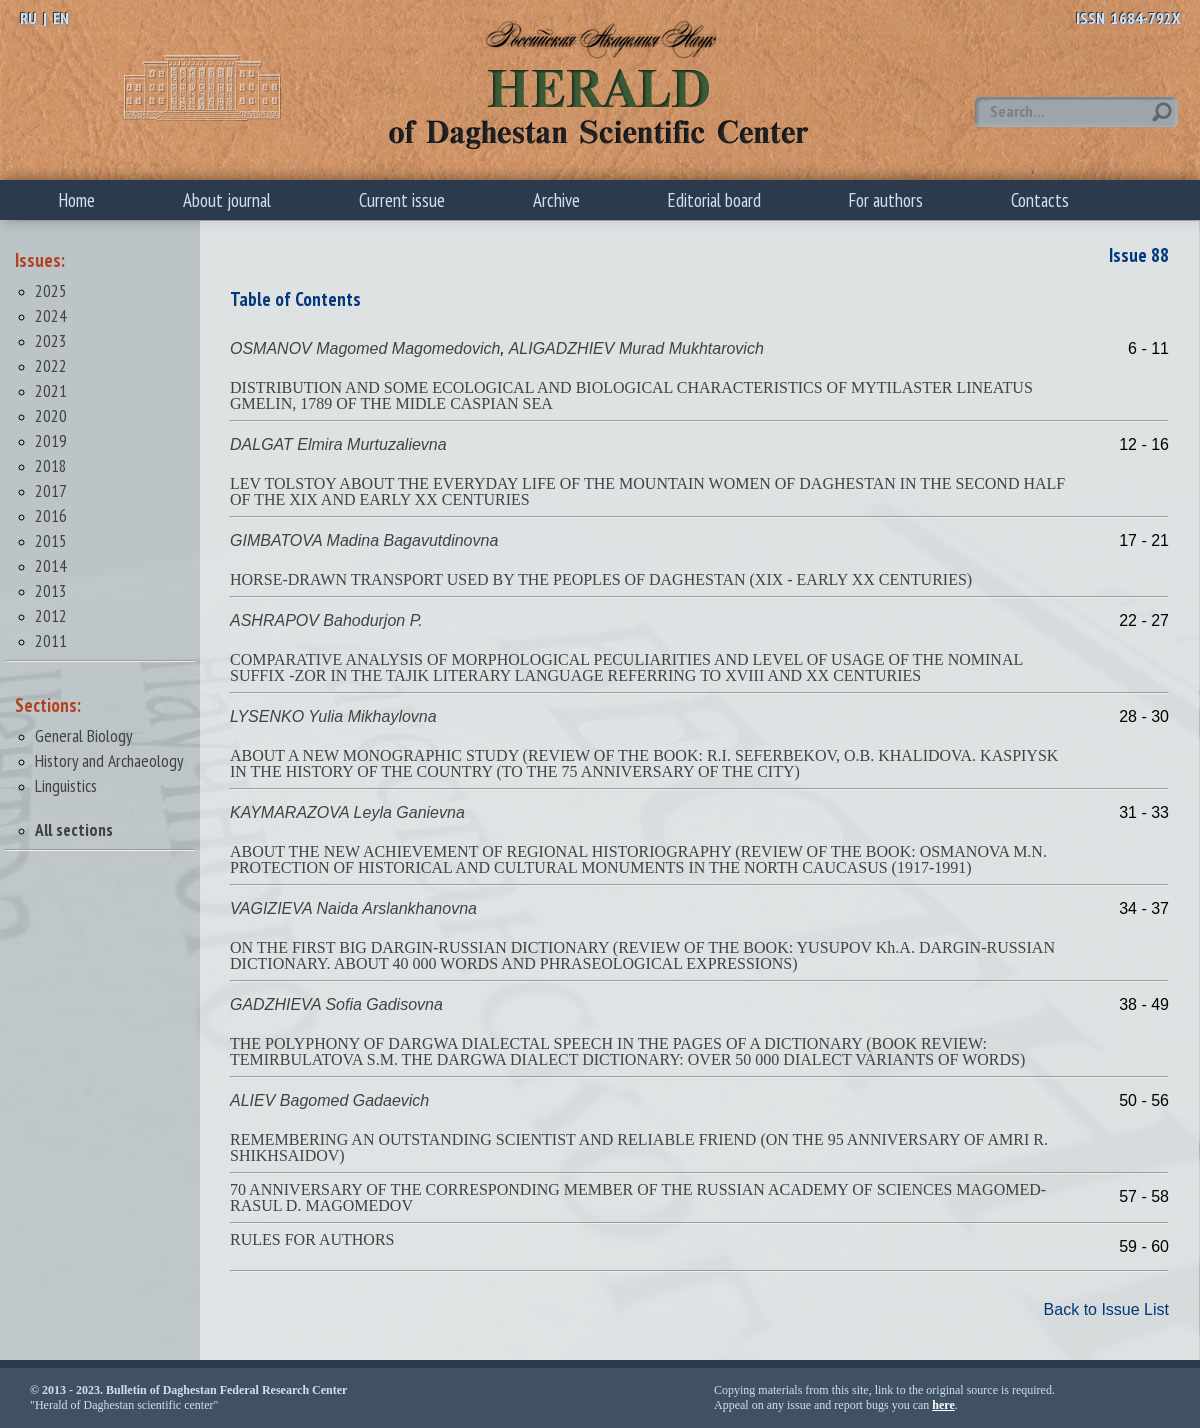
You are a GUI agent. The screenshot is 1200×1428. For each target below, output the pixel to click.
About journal (227, 200)
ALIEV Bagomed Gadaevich (329, 1100)
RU (28, 18)
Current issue (402, 200)
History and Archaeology (109, 760)
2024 (51, 315)
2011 (51, 640)
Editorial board (714, 200)
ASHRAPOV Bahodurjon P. (326, 620)
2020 (51, 415)
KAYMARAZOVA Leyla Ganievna (347, 812)
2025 (51, 290)
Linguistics (66, 785)
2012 (51, 615)
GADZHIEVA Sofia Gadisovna (336, 1004)
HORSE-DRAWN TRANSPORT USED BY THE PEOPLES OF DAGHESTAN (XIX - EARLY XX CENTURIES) (601, 579)
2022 (51, 365)
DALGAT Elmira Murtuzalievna (338, 444)
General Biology (84, 735)
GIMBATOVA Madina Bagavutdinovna (364, 540)
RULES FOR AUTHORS (312, 1239)
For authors (886, 200)
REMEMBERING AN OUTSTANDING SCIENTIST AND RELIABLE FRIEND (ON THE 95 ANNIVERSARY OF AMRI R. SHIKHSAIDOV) (639, 1147)
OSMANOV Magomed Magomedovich (365, 348)
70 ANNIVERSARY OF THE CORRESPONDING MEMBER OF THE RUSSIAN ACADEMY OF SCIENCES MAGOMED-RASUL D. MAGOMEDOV (638, 1197)
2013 (51, 590)
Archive (556, 200)
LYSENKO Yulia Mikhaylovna (333, 716)
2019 (51, 440)
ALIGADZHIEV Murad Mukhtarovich (636, 348)
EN (61, 18)
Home (77, 200)
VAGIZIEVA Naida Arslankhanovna (353, 908)
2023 (51, 340)
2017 (51, 490)
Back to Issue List (1106, 1309)
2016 (51, 515)
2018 (51, 465)
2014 (51, 565)
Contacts (1040, 200)
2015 (51, 540)
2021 (51, 390)
